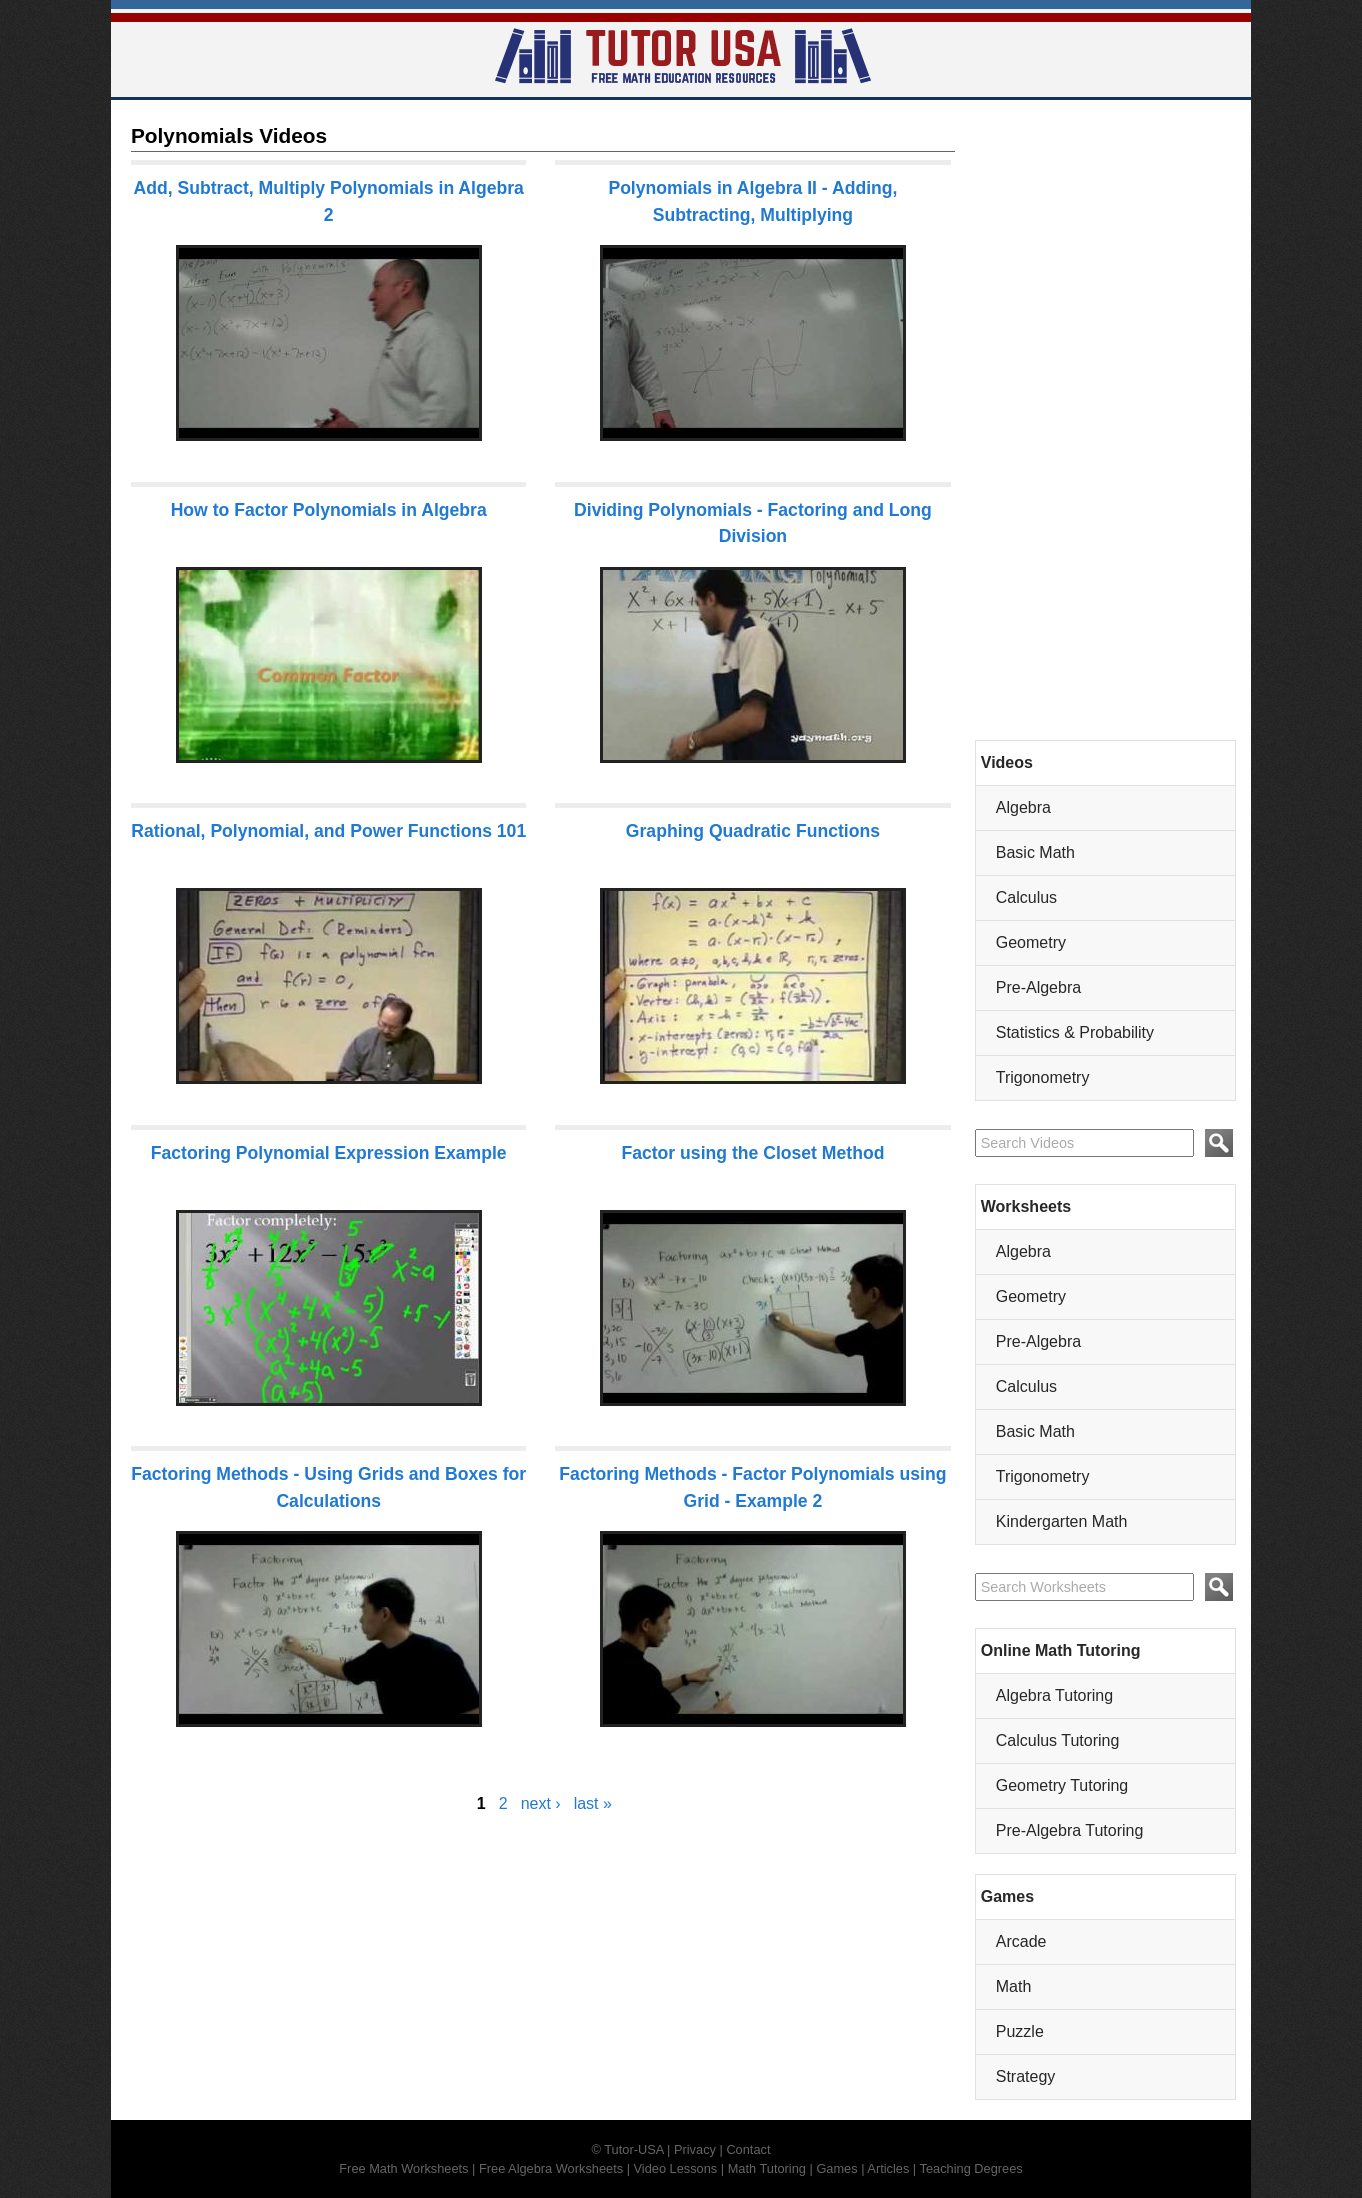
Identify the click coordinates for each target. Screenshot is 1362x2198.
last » (593, 1803)
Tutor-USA (633, 2149)
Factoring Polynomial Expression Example (329, 1153)
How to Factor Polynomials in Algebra (329, 510)
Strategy (1026, 2076)
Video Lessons (676, 2168)
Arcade (1021, 1941)
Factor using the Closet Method (752, 1153)
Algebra (1023, 807)
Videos (1007, 762)
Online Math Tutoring (1061, 1650)
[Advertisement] (1105, 420)
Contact (748, 2149)
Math (1014, 1986)
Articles (888, 2168)
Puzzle (1020, 2031)
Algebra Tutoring (1054, 1695)
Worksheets (1026, 1206)
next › (541, 1803)
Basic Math (1035, 852)
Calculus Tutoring (1058, 1740)
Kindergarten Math (1062, 1521)
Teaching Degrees (971, 2168)
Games (1007, 1896)
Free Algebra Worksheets (551, 2168)
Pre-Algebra (1038, 987)
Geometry (1031, 942)
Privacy (695, 2149)
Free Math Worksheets (403, 2168)
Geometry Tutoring (1062, 1785)
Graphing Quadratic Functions (753, 831)
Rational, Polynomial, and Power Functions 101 (328, 831)
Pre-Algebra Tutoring (1070, 1830)
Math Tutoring (767, 2168)
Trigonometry (1043, 1077)
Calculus (1026, 897)
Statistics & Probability (1075, 1032)
